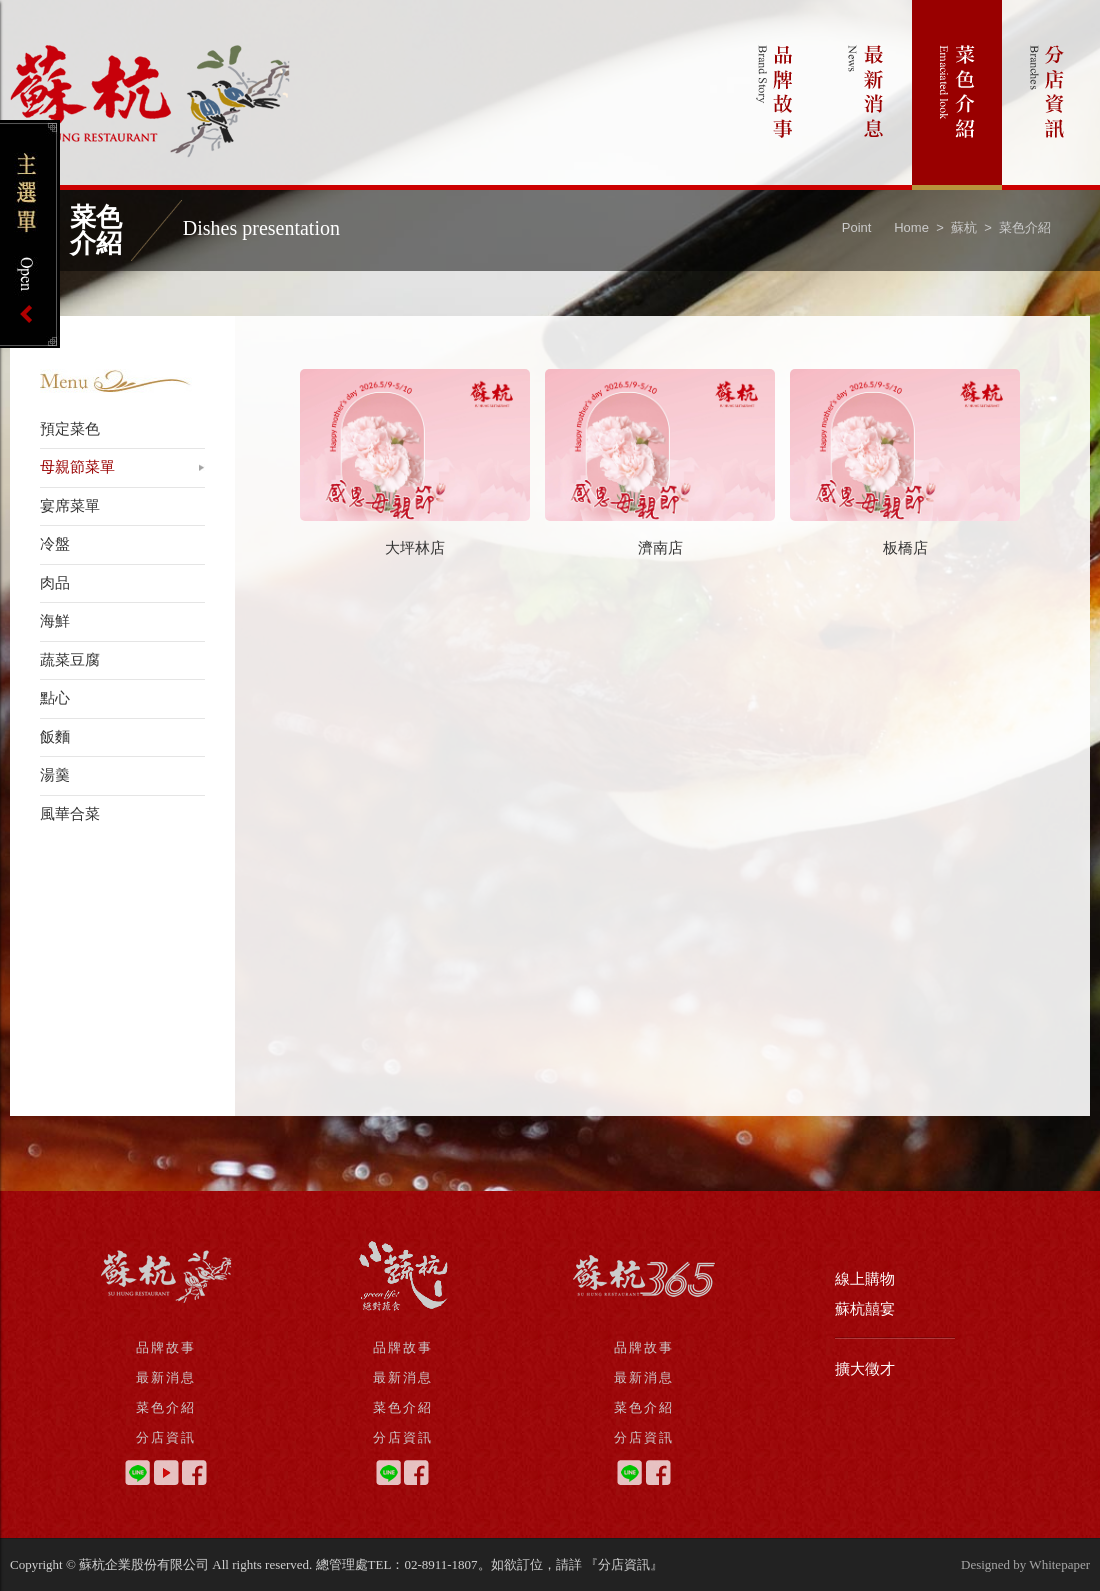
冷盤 (55, 544)
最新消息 (867, 95)
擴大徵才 (865, 1369)
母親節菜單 (77, 467)
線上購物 (865, 1279)
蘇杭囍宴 (865, 1309)
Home (911, 227)
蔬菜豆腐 (70, 660)
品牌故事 (776, 95)
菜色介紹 (957, 95)
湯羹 (55, 775)
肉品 (55, 583)
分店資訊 (1048, 95)
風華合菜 (70, 814)
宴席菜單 (70, 506)
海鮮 (55, 621)
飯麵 (55, 737)
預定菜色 (70, 429)
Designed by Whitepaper (1025, 1564)
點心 (55, 698)
